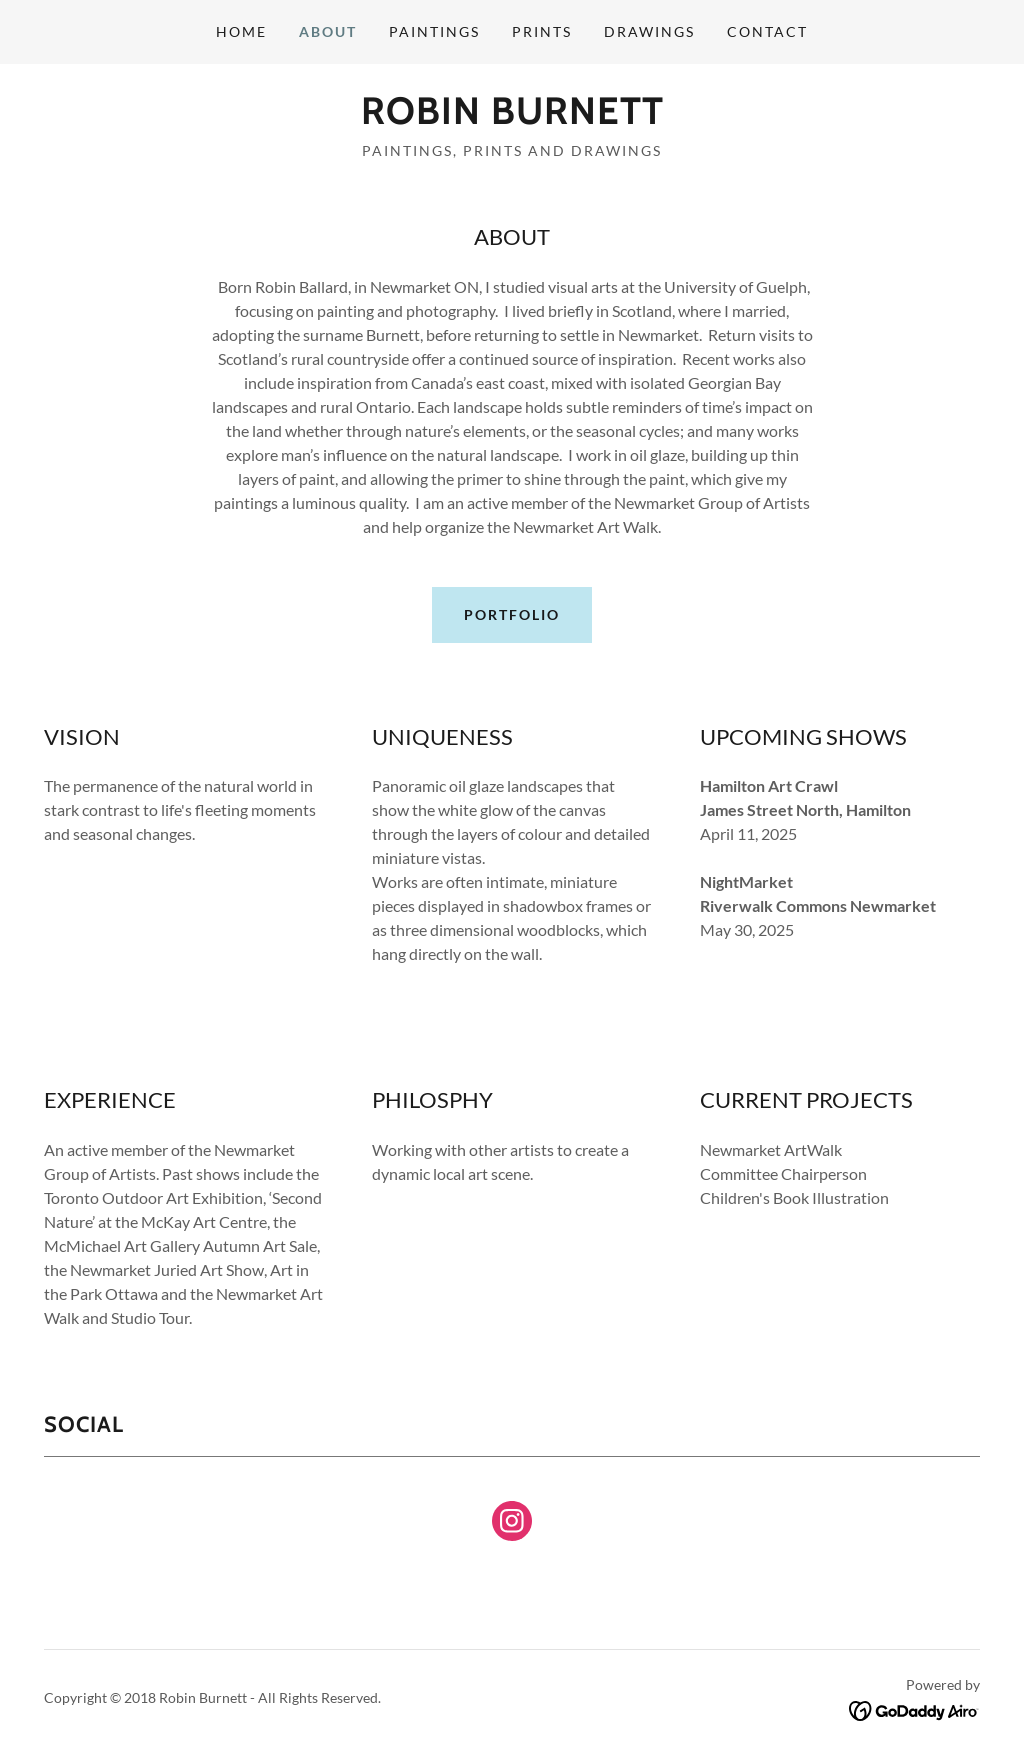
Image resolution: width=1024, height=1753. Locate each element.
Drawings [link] (649, 31)
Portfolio (512, 614)
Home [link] (241, 31)
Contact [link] (767, 31)
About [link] (328, 31)
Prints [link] (542, 31)
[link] (512, 117)
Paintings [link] (434, 31)
